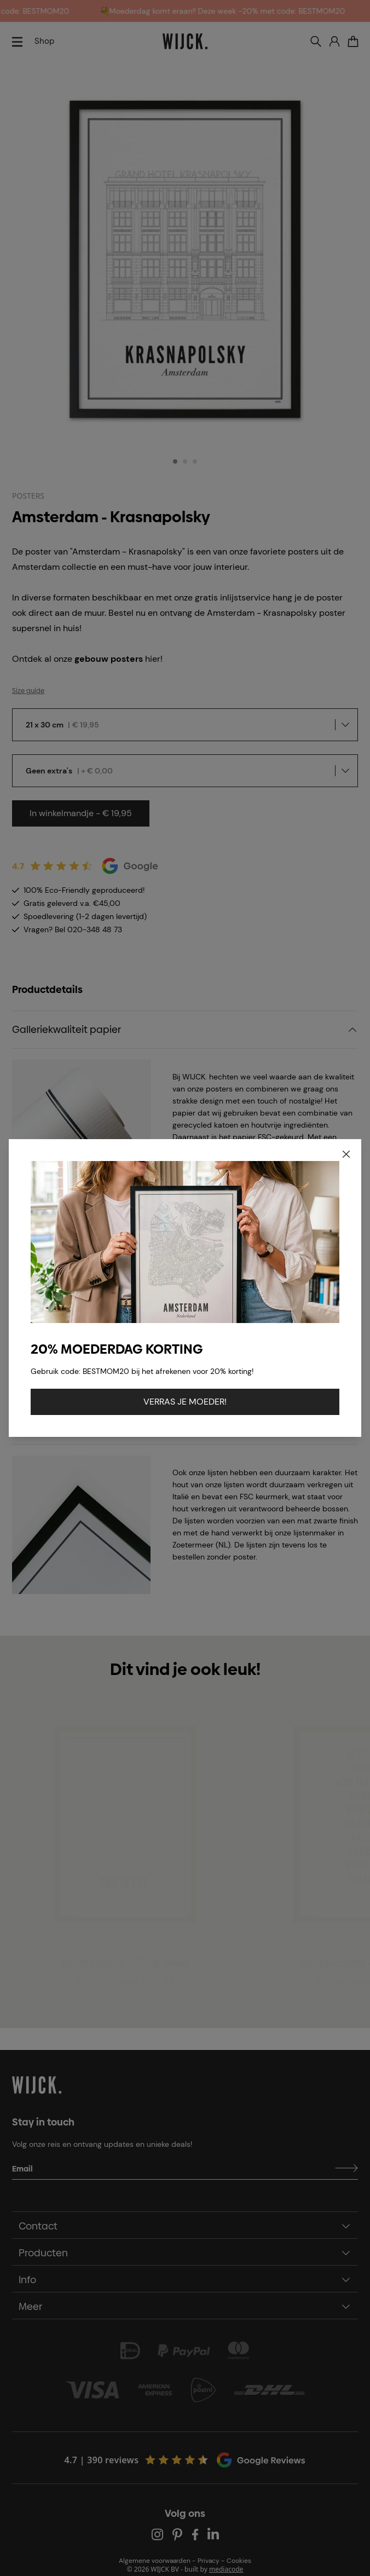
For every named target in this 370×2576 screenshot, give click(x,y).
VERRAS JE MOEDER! (185, 1401)
